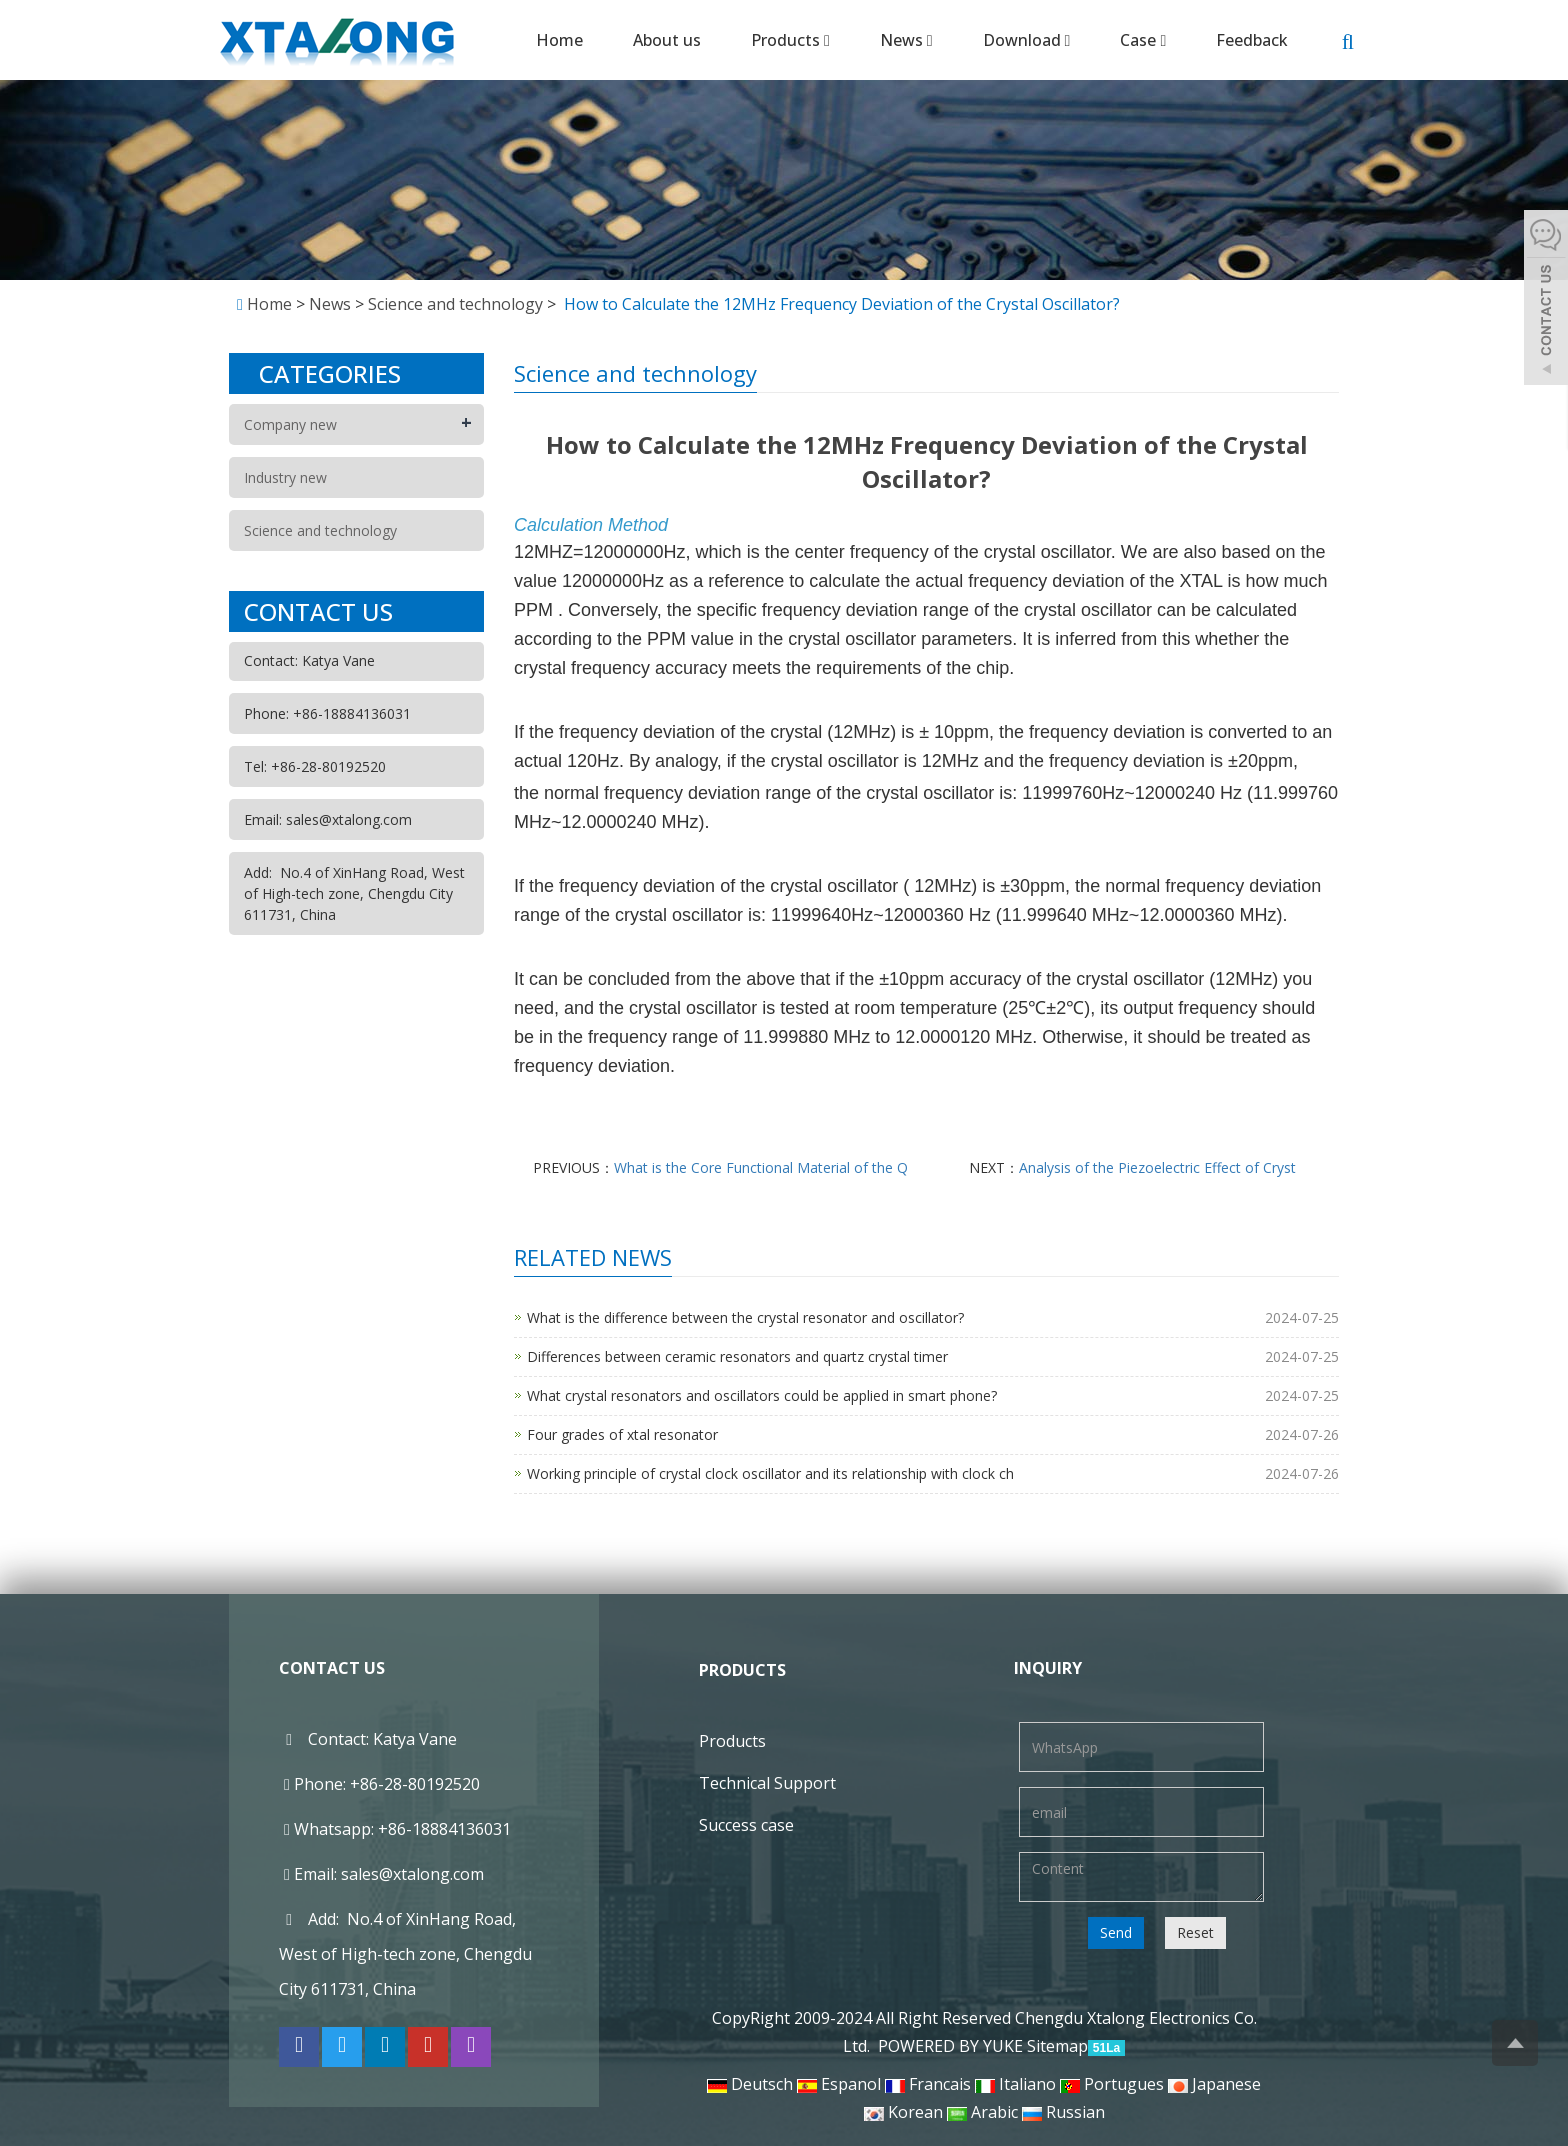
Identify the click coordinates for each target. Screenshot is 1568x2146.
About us (667, 40)
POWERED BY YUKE (952, 2046)
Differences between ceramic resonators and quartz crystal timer (737, 1356)
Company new (290, 424)
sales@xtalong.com (412, 1874)
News (906, 40)
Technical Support (767, 1783)
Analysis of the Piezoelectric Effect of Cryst (1157, 1167)
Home (559, 40)
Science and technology (455, 304)
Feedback (1252, 40)
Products (790, 40)
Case (1143, 40)
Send (1116, 1932)
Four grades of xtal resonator (622, 1434)
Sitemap (1057, 2046)
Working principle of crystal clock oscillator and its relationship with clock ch (770, 1473)
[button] (827, 40)
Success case (746, 1825)
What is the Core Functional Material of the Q (761, 1167)
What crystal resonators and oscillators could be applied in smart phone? (762, 1395)
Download (1027, 40)
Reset (1195, 1932)
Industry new (285, 477)
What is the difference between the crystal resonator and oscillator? (745, 1317)
